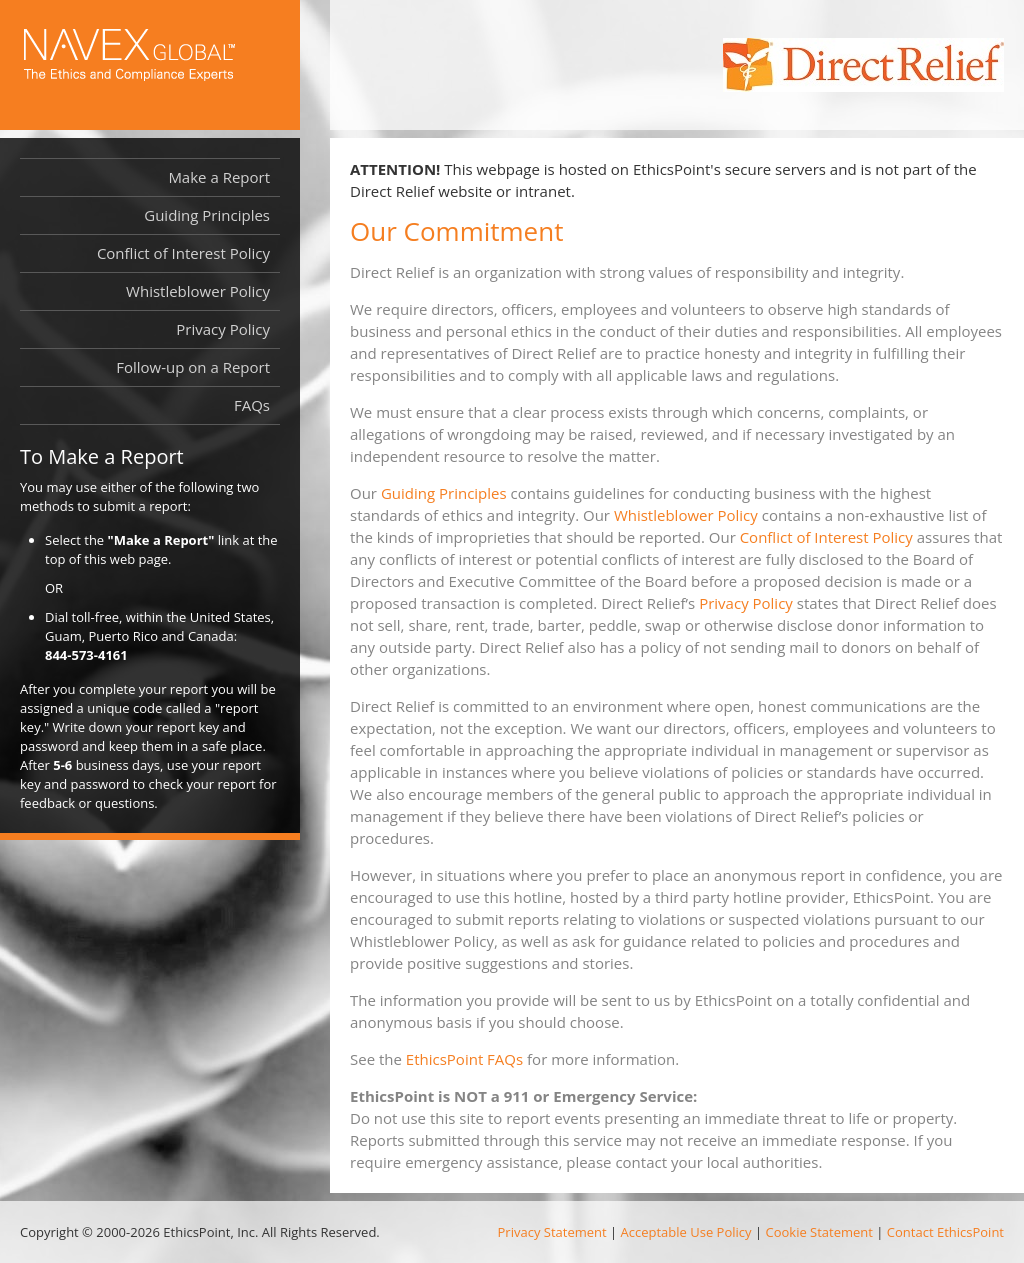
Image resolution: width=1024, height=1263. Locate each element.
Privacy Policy (746, 603)
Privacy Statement (552, 1232)
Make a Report (219, 177)
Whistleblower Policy (686, 515)
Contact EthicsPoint (945, 1232)
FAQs (252, 405)
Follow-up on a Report (193, 367)
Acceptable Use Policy (686, 1232)
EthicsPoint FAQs (464, 1059)
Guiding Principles (444, 493)
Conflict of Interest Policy (826, 537)
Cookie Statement (818, 1232)
